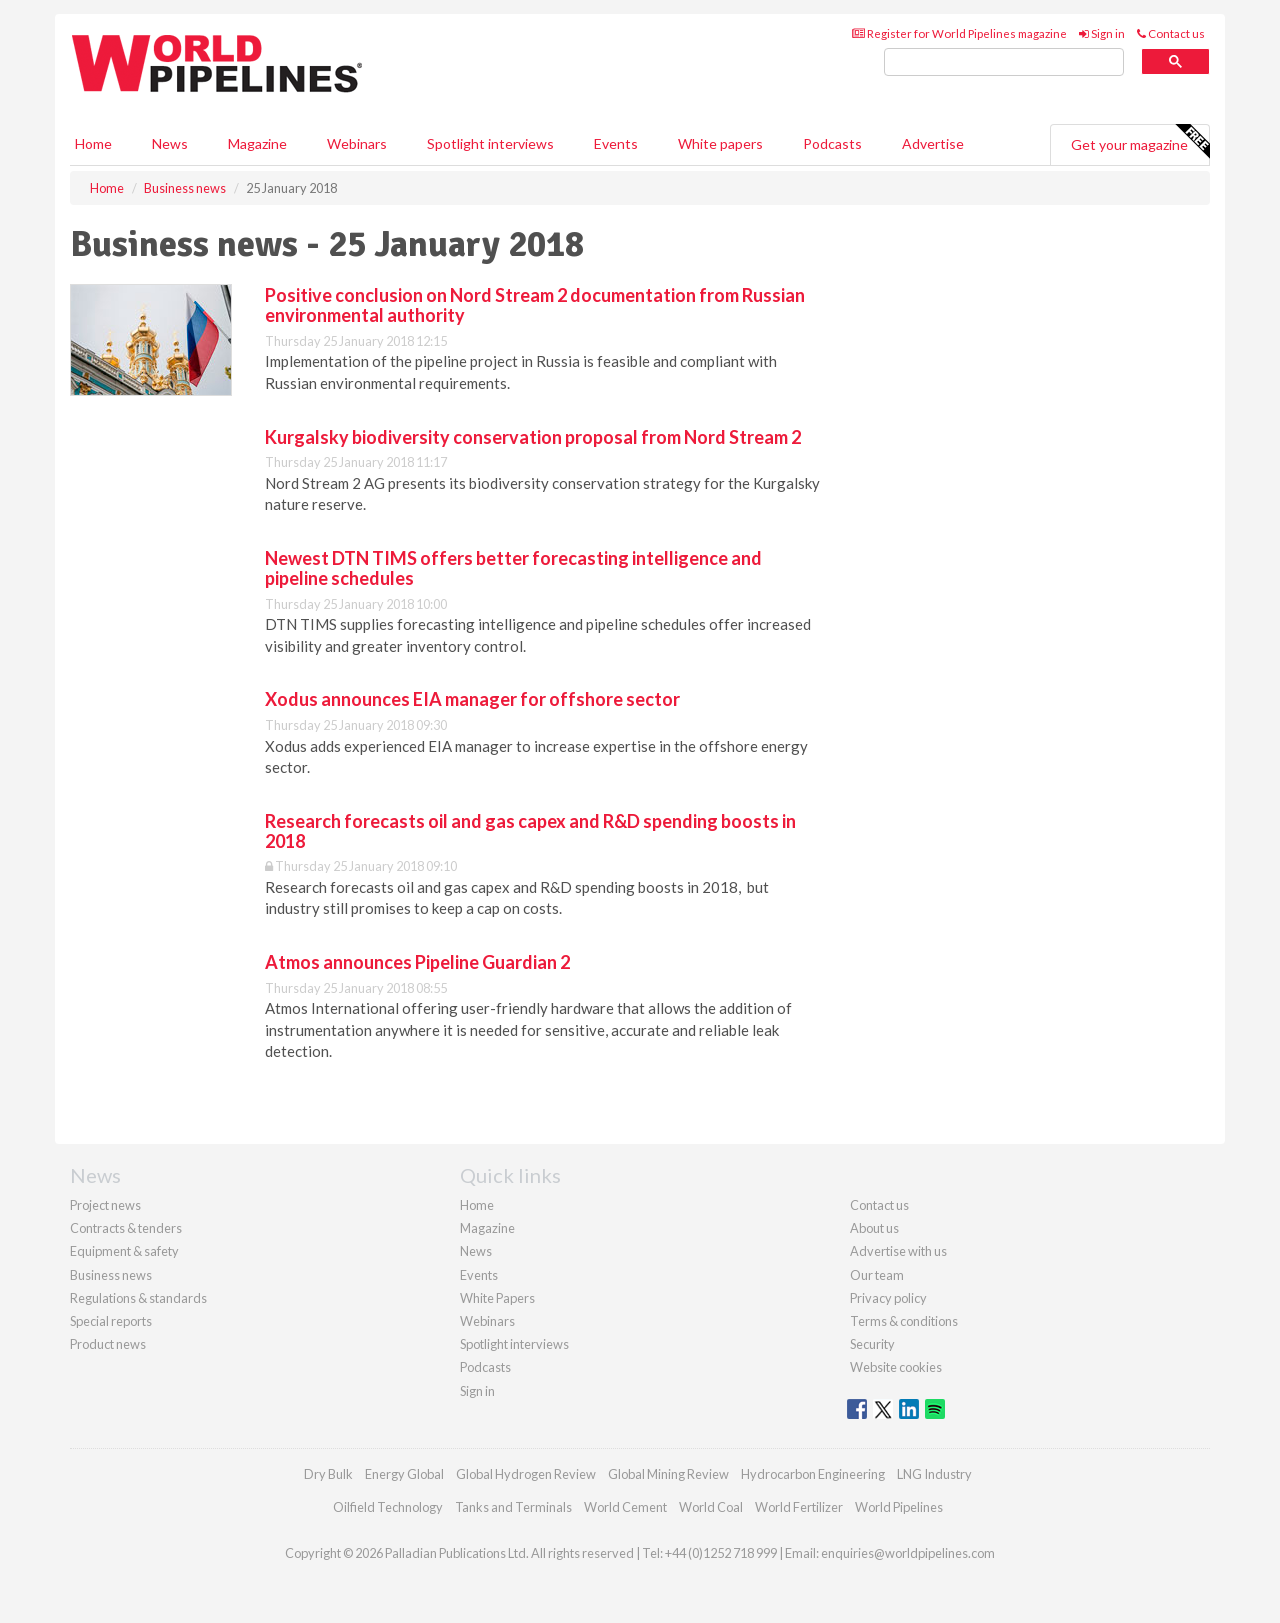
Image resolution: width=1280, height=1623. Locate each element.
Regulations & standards (138, 1298)
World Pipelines (899, 1507)
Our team (877, 1275)
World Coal (711, 1507)
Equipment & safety (124, 1251)
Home (93, 143)
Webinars (357, 143)
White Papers (497, 1298)
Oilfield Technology (388, 1507)
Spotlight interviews (490, 143)
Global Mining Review (668, 1474)
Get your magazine (1140, 142)
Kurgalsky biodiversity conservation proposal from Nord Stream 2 (533, 437)
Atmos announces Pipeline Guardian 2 (417, 962)
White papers (720, 143)
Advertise (933, 143)
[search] (1004, 62)
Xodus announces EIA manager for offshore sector (472, 699)
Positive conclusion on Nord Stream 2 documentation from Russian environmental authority (535, 305)
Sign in (1102, 33)
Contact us (1171, 33)
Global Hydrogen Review (526, 1474)
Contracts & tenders (126, 1228)
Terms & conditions (904, 1321)
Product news (108, 1344)
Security (872, 1344)
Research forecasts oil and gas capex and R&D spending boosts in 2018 (530, 831)
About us (874, 1228)
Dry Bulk (328, 1474)
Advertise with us (898, 1251)
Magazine (257, 143)
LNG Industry (934, 1474)
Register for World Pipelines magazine (959, 33)
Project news (105, 1205)
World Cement (625, 1507)
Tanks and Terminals (513, 1507)
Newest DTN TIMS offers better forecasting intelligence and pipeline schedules (513, 568)
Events (616, 143)
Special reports (111, 1321)
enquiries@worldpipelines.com (908, 1553)
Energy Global (404, 1474)
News (476, 1251)
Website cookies (896, 1367)
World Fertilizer (799, 1507)
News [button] (170, 143)
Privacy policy (888, 1298)
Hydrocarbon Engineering (813, 1474)
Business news (111, 1275)
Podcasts (832, 143)
